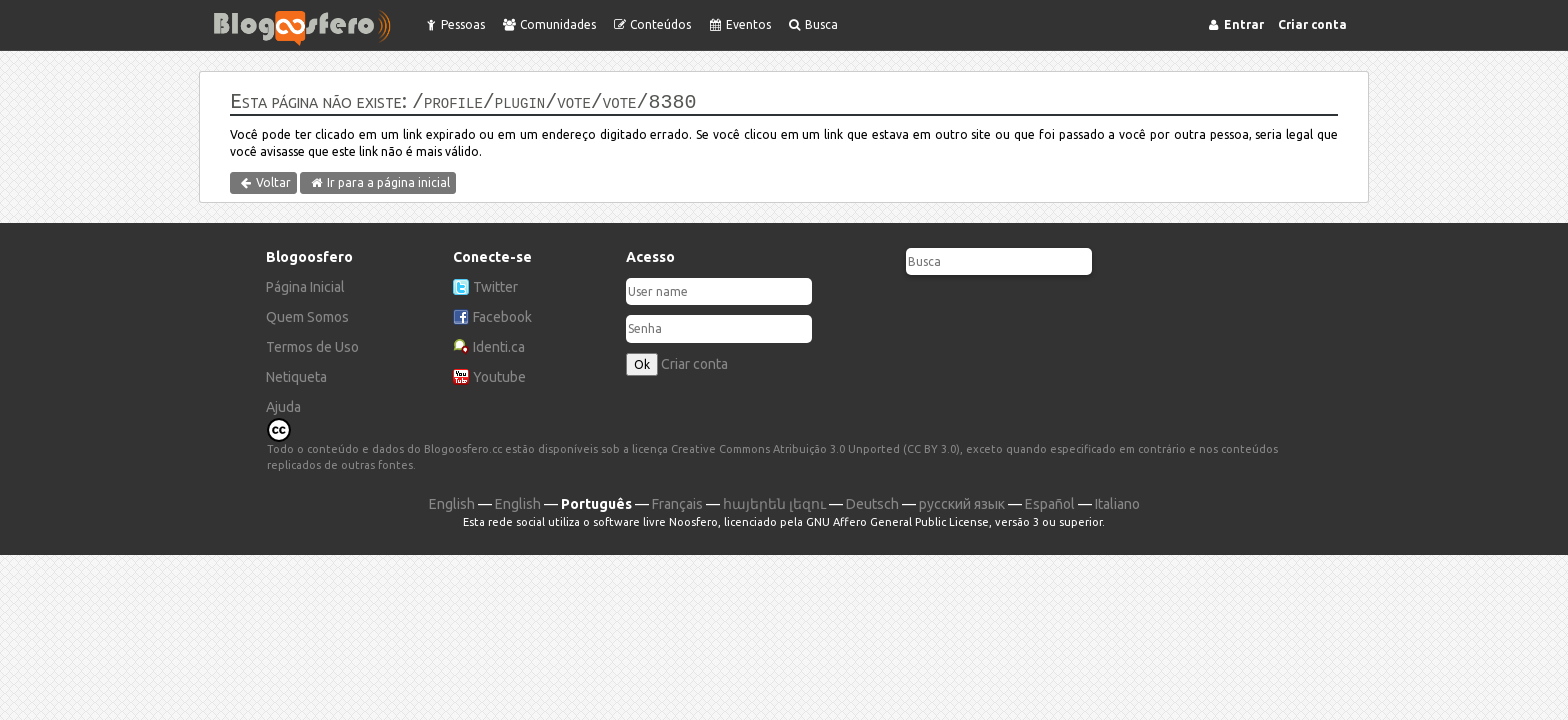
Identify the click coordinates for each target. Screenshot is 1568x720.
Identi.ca (499, 345)
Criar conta (694, 362)
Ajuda (283, 405)
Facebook (502, 315)
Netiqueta (296, 375)
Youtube (499, 375)
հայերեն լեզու (774, 502)
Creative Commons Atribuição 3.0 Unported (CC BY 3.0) (815, 447)
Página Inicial (305, 285)
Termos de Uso (312, 345)
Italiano (1117, 502)
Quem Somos (307, 315)
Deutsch (872, 502)
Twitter (495, 285)
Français (677, 502)
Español (1050, 502)
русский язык (962, 502)
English (452, 502)
